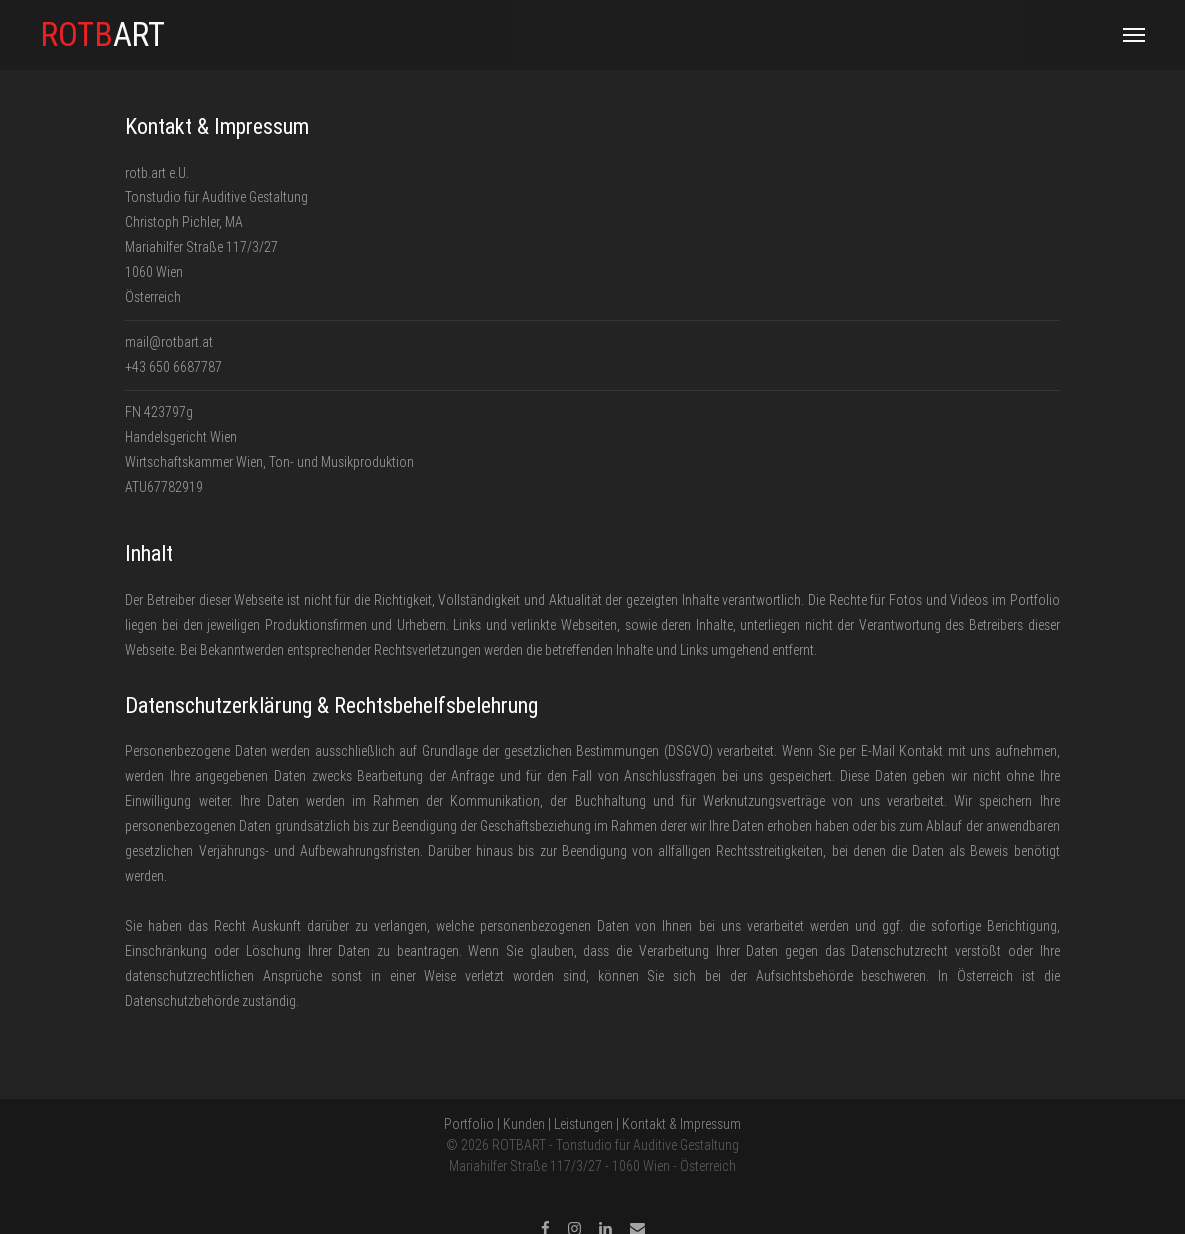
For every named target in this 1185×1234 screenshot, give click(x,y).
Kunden (524, 1124)
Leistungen (583, 1124)
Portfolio (469, 1124)
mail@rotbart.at (169, 342)
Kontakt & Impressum (681, 1124)
